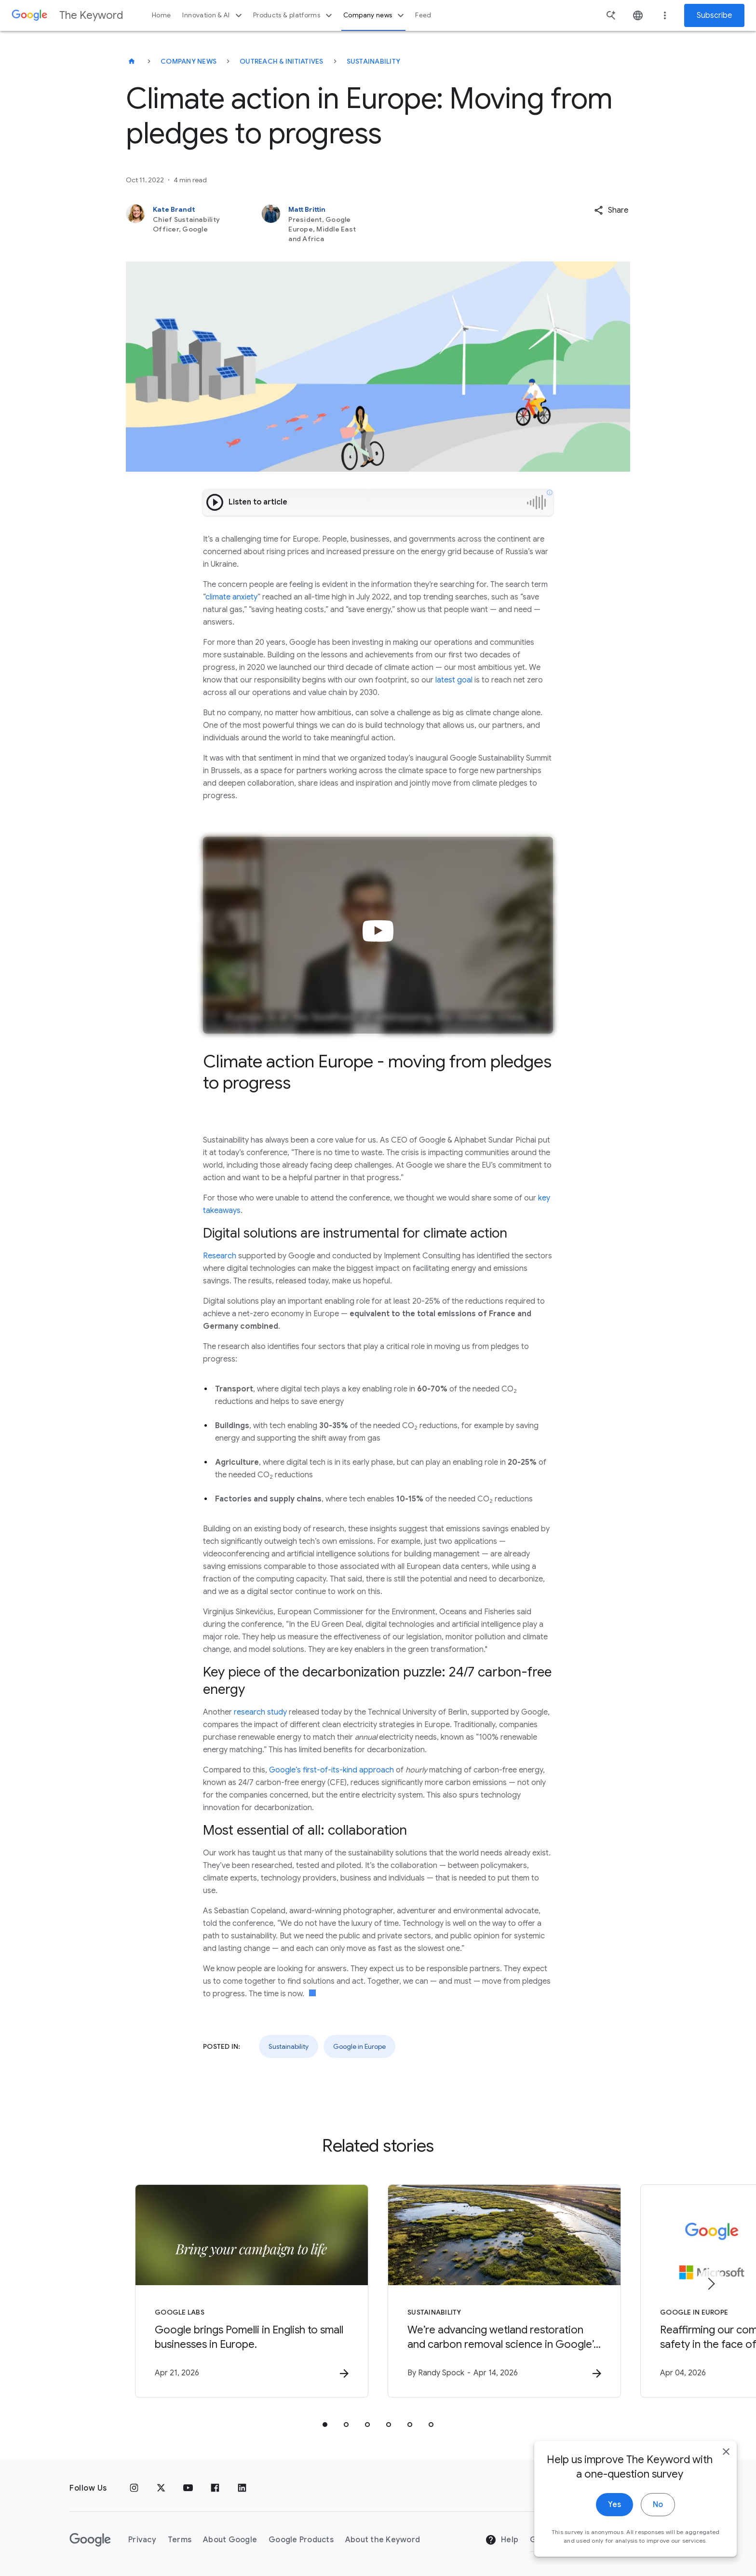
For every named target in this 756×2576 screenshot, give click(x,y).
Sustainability (374, 61)
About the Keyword (382, 2540)
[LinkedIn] (242, 2488)
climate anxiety (231, 597)
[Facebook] (215, 2488)
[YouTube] (188, 2488)
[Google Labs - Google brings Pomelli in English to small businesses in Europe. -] (251, 2291)
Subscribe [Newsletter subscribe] (714, 15)
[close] (726, 2451)
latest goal (453, 680)
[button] (611, 210)
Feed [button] (423, 15)
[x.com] (161, 2488)
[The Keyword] (131, 61)
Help (501, 2540)
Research (219, 1256)
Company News (188, 61)
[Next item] (710, 2283)
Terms (179, 2540)
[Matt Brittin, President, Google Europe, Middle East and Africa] (314, 224)
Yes (614, 2504)
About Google (230, 2540)
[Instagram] (134, 2488)
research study (260, 1712)
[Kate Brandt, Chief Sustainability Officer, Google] (179, 224)
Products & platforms (294, 15)
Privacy (142, 2540)
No (658, 2504)
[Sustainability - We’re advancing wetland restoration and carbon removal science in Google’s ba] (504, 2291)
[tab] (325, 2424)
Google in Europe (359, 2046)
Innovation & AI (213, 15)
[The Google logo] (90, 2539)
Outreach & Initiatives (282, 61)
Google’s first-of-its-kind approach (331, 1770)
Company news (374, 15)
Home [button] (161, 15)
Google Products (301, 2540)
